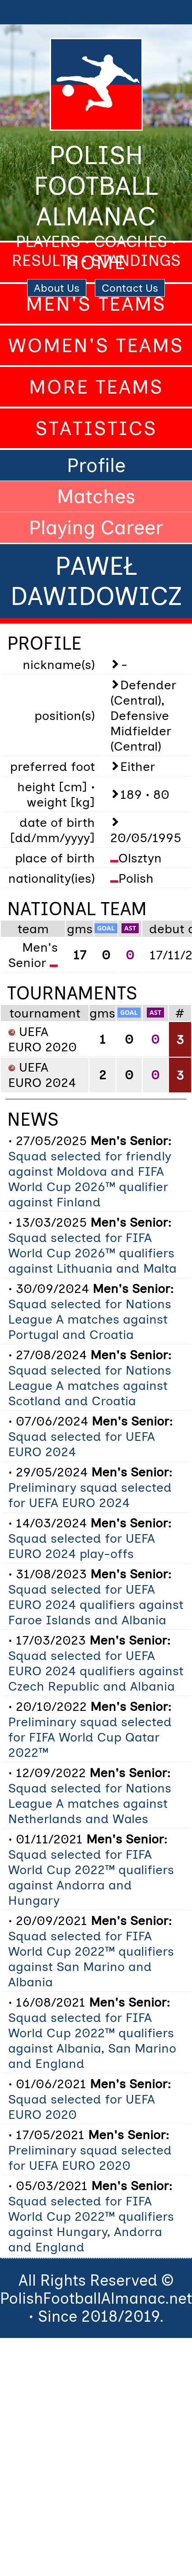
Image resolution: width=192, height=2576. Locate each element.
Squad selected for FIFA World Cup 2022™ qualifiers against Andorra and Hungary (91, 1877)
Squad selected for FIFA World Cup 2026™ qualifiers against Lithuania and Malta (92, 1253)
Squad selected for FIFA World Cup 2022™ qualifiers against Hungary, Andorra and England (91, 2224)
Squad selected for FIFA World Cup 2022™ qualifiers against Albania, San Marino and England (92, 2040)
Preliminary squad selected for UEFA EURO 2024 (90, 1495)
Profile (96, 465)
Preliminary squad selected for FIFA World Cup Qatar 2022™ (90, 1737)
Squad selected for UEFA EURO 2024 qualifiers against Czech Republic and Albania (95, 1671)
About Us (57, 287)
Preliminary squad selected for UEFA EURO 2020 (90, 2157)
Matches (96, 496)
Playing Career (96, 527)
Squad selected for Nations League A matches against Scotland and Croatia (89, 1385)
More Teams (96, 387)
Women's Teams (96, 345)
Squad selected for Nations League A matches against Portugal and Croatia (89, 1319)
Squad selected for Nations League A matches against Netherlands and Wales (89, 1803)
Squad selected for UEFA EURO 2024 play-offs (81, 1546)
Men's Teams (96, 304)
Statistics (96, 428)
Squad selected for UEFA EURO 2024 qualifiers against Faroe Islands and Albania (95, 1604)
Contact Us (130, 287)
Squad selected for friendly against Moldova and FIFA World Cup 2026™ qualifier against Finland (89, 1179)
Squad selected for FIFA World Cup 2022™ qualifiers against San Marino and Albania (91, 1958)
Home (96, 262)
